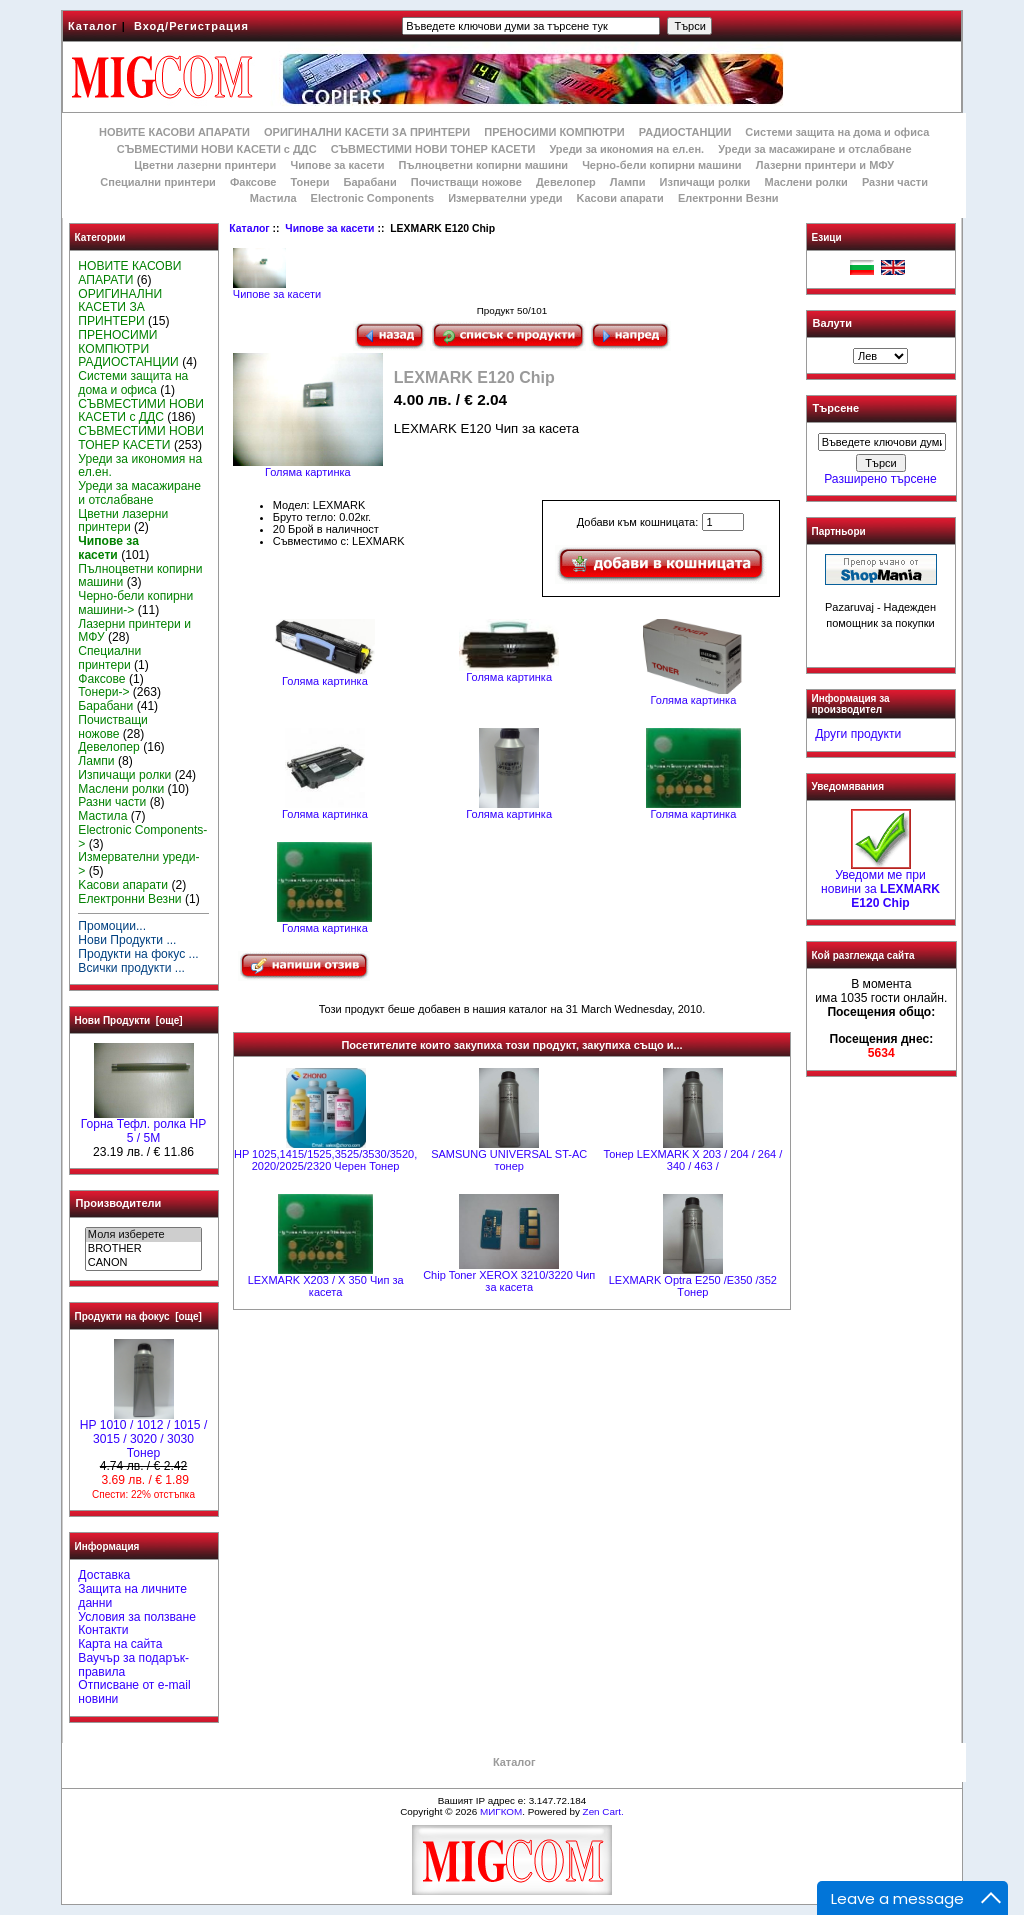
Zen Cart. (603, 1811)
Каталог (93, 26)
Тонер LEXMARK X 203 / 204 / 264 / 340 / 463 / (692, 1160)
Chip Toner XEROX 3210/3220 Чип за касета (509, 1281)
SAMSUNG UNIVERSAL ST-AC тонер (509, 1160)
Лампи (628, 182)
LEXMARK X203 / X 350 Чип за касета (326, 1286)
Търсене (836, 409)
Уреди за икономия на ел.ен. (626, 149)
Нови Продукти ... (127, 940)
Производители (119, 1203)
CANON (143, 1263)
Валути (832, 323)
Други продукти (858, 734)
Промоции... (112, 926)
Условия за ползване (137, 1617)
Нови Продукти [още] (129, 1020)
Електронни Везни (728, 198)
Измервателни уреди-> (138, 864)
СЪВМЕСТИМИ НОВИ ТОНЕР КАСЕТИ (433, 149)
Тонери (309, 182)
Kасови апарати (620, 198)
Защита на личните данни (132, 1596)
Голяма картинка (325, 676)
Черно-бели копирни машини (661, 165)
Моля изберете (143, 1235)
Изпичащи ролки (705, 182)
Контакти (103, 1630)
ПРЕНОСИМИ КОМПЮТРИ (554, 132)
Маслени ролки (805, 182)
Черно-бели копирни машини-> (135, 603)
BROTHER (143, 1249)
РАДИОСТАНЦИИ (685, 132)
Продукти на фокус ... (138, 954)
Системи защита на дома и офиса (837, 132)
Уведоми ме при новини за (880, 884)
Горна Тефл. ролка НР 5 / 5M (144, 1126)
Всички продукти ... (131, 968)
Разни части (895, 182)
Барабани (370, 182)
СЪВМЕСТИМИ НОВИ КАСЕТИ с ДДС (217, 149)
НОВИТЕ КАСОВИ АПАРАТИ (174, 132)
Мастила (273, 198)
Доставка (104, 1575)
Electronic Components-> (142, 837)
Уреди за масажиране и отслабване (814, 149)
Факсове (253, 182)
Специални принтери (158, 182)
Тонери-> (103, 692)
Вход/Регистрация (191, 26)
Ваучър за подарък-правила (133, 1665)
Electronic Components (372, 198)
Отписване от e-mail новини (134, 1692)
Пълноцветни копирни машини (483, 165)
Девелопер (566, 182)
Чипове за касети (329, 228)
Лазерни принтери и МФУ (825, 165)
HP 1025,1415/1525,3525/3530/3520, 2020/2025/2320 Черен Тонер (325, 1160)
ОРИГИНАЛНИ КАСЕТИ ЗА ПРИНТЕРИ (367, 132)
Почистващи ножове (466, 182)
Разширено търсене (880, 479)
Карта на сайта (120, 1644)
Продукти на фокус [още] (138, 1316)
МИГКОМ (501, 1811)
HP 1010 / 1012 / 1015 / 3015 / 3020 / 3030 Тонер (144, 1434)
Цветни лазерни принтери (205, 165)
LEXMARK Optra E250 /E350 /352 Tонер (693, 1286)
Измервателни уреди (505, 198)
